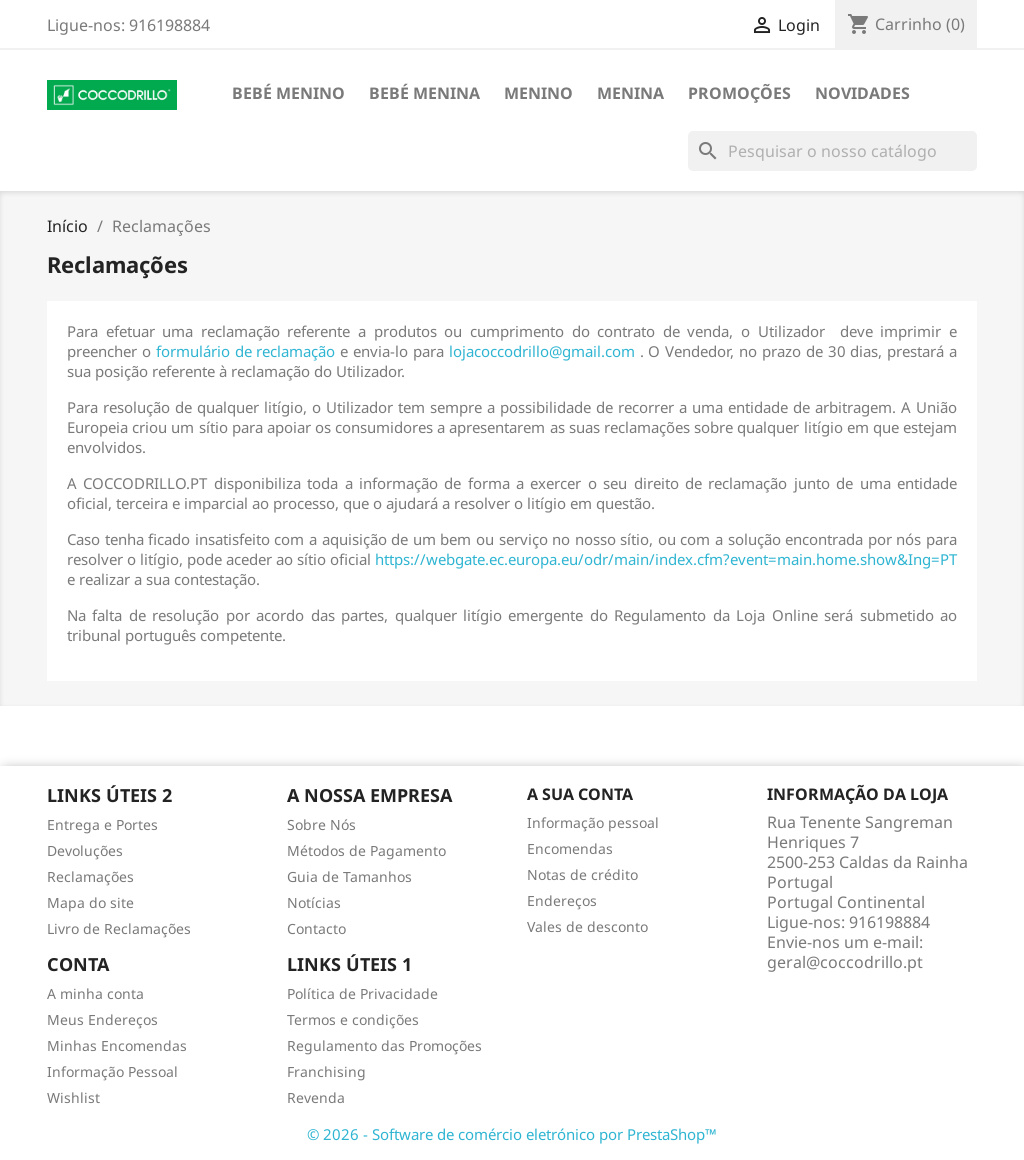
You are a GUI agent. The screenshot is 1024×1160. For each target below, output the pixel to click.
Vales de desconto (587, 926)
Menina (630, 93)
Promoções (739, 93)
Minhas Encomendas (117, 1045)
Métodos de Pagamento (366, 850)
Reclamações (90, 876)
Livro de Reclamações (119, 928)
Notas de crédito (582, 874)
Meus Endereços (102, 1019)
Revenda (316, 1097)
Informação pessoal (593, 822)
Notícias (314, 902)
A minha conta (95, 993)
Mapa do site (90, 902)
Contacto (316, 928)
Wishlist (73, 1097)
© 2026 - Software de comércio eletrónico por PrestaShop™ (512, 1134)
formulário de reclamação (246, 351)
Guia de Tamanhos (349, 876)
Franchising (326, 1071)
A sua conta (580, 794)
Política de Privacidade (362, 993)
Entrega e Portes (102, 824)
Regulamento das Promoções (384, 1045)
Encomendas (570, 848)
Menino (538, 93)
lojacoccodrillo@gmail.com (542, 351)
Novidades (862, 93)
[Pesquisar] (832, 151)
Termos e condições (353, 1019)
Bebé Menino (288, 93)
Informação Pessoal (112, 1071)
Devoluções (85, 850)
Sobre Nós (321, 824)
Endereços (562, 900)
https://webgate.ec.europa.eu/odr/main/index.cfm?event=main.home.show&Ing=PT (666, 559)
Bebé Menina (424, 93)
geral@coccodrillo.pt (845, 962)
